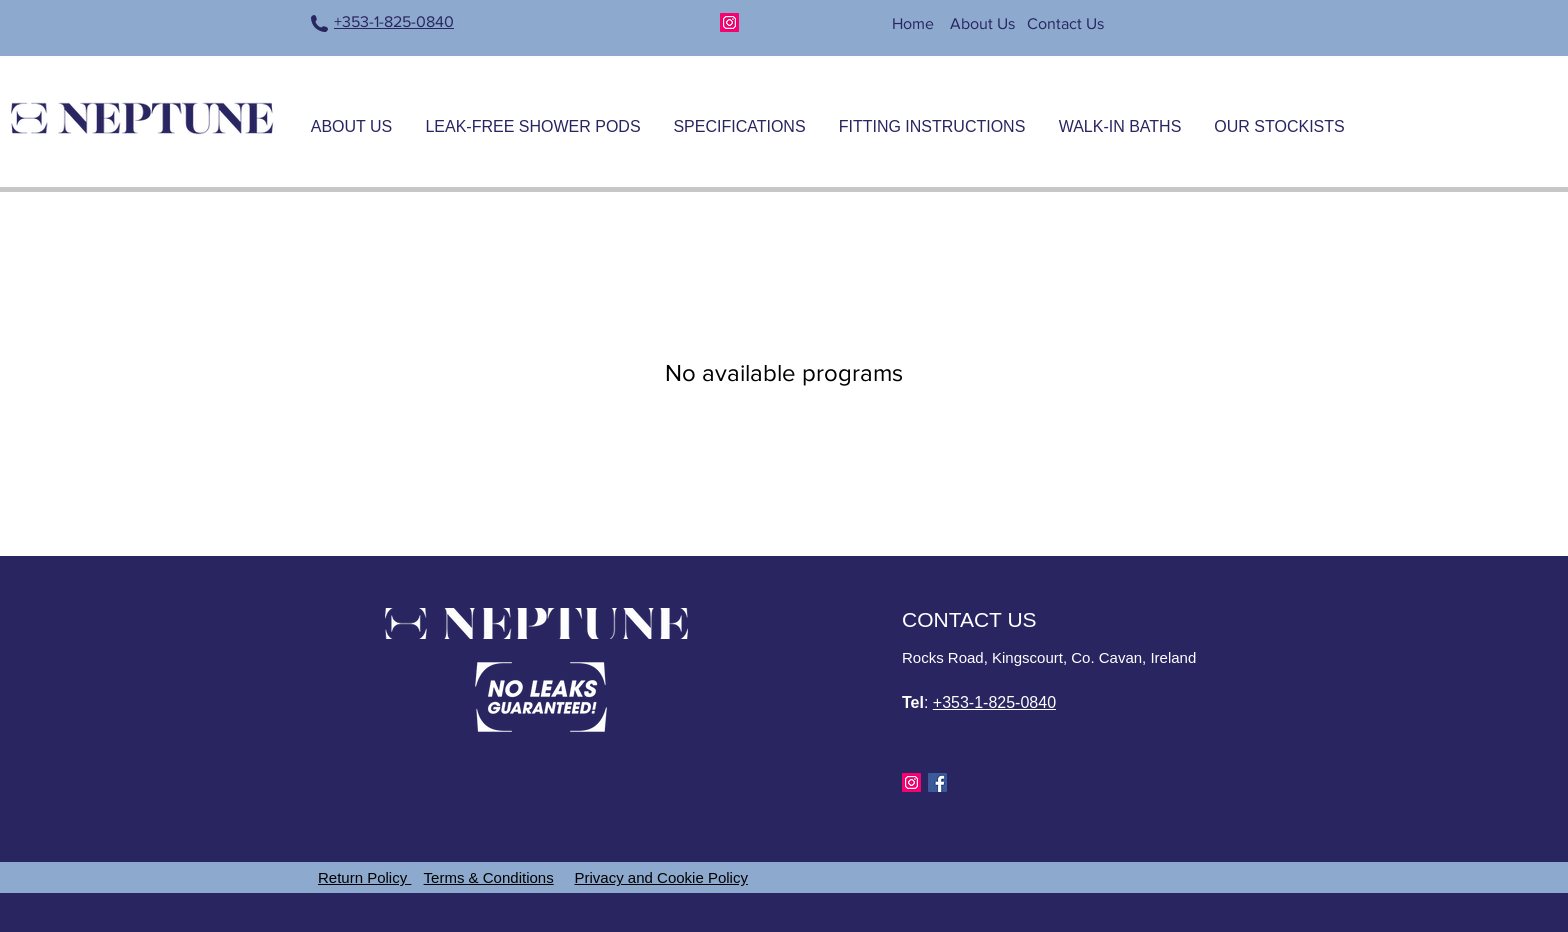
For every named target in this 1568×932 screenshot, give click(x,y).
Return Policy (364, 877)
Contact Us (1065, 23)
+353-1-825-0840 (394, 21)
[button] (533, 118)
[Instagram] (729, 22)
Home (915, 23)
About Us (982, 23)
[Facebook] (937, 782)
